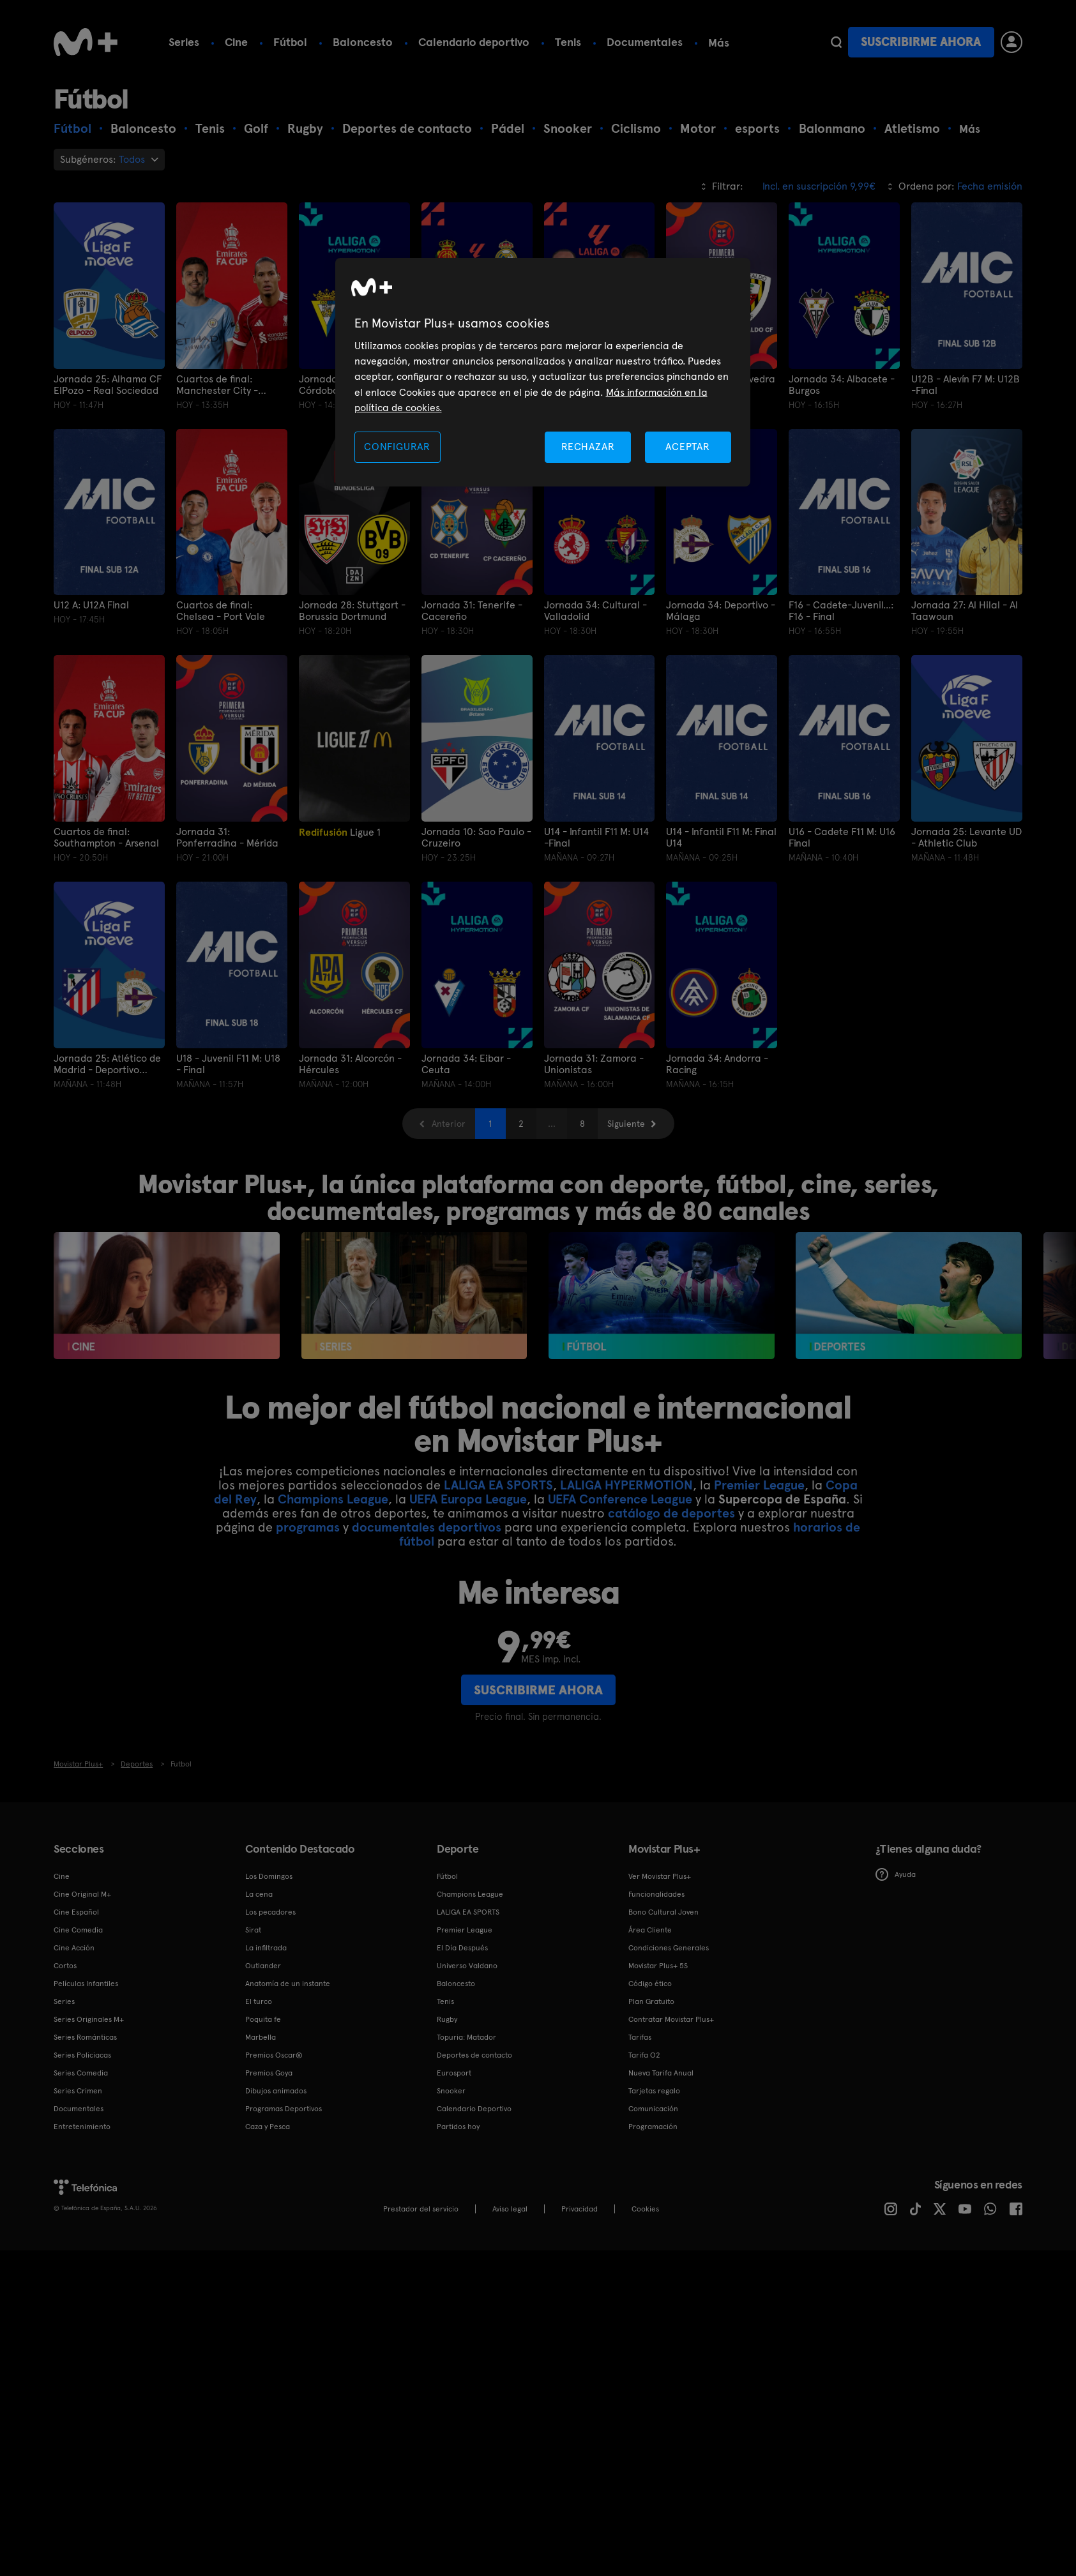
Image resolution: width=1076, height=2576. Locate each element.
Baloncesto (363, 42)
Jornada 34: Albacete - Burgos (842, 384)
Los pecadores (270, 1912)
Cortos (65, 1965)
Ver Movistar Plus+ (659, 1876)
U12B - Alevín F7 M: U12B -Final (965, 384)
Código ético (650, 1983)
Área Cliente (650, 1929)
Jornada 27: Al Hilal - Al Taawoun (964, 610)
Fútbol (290, 42)
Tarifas (639, 2037)
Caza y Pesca (267, 2126)
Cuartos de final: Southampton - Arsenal (106, 837)
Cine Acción (74, 1947)
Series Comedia (81, 2072)
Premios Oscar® (274, 2055)
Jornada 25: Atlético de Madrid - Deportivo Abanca (107, 1064)
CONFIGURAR (397, 447)
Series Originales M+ (89, 2019)
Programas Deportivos (283, 2108)
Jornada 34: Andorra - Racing (717, 1064)
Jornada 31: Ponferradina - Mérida (227, 837)
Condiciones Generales (668, 1947)
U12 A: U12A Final (91, 605)
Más (718, 42)
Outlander (263, 1965)
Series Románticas (85, 2037)
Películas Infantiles (86, 1983)
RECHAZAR (588, 447)
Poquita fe (263, 2019)
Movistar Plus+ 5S (658, 1965)
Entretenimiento (82, 2126)
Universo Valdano (467, 1965)
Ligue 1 (340, 832)
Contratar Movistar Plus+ (671, 2019)
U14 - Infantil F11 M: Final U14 (721, 837)
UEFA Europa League (468, 1499)
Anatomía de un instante (287, 1983)
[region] (542, 372)
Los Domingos (268, 1876)
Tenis (568, 42)
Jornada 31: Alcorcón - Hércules (350, 1064)
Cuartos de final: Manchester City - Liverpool (217, 384)
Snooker (451, 2090)
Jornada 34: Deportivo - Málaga (720, 610)
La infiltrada (266, 1947)
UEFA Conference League (620, 1499)
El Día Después (462, 1947)
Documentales (645, 42)
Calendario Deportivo (474, 2108)
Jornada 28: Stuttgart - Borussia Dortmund (352, 610)
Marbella (260, 2037)
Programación (653, 2126)
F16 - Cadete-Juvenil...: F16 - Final (841, 610)
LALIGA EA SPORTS (498, 1485)
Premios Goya (268, 2072)
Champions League (333, 1499)
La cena (259, 1894)
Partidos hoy (458, 2126)
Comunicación (653, 2108)
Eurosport (454, 2072)
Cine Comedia (78, 1929)
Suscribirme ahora (921, 41)
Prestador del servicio (420, 2208)
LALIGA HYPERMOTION (626, 1485)
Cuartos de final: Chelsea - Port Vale (220, 610)
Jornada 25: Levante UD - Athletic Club (966, 837)
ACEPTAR (687, 447)
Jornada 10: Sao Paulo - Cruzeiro (476, 837)
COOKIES (645, 2208)
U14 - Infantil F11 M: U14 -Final (596, 837)
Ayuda (895, 1874)
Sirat (253, 1929)
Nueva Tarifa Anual (660, 2072)
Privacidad (579, 2208)
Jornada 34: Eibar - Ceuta (466, 1064)
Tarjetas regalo (654, 2090)
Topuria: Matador (466, 2037)
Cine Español (76, 1912)
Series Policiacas (82, 2055)
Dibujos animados (276, 2090)
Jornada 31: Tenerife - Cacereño (471, 610)
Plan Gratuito (651, 2001)
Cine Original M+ (82, 1894)
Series (184, 42)
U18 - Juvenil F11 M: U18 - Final (228, 1064)
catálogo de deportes (671, 1513)
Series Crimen (78, 2090)
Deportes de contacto (474, 2055)
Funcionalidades (656, 1894)
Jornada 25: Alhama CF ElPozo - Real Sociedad (108, 384)
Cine (236, 42)
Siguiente (626, 1124)
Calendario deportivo (473, 42)
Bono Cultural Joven (663, 1912)
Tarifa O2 (644, 2055)
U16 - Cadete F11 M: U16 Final (842, 837)
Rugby (447, 2019)
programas (308, 1527)
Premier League (759, 1485)
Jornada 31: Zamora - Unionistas (594, 1064)
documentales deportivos (426, 1527)
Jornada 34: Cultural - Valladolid (595, 610)
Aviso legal (509, 2208)
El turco (258, 2001)
